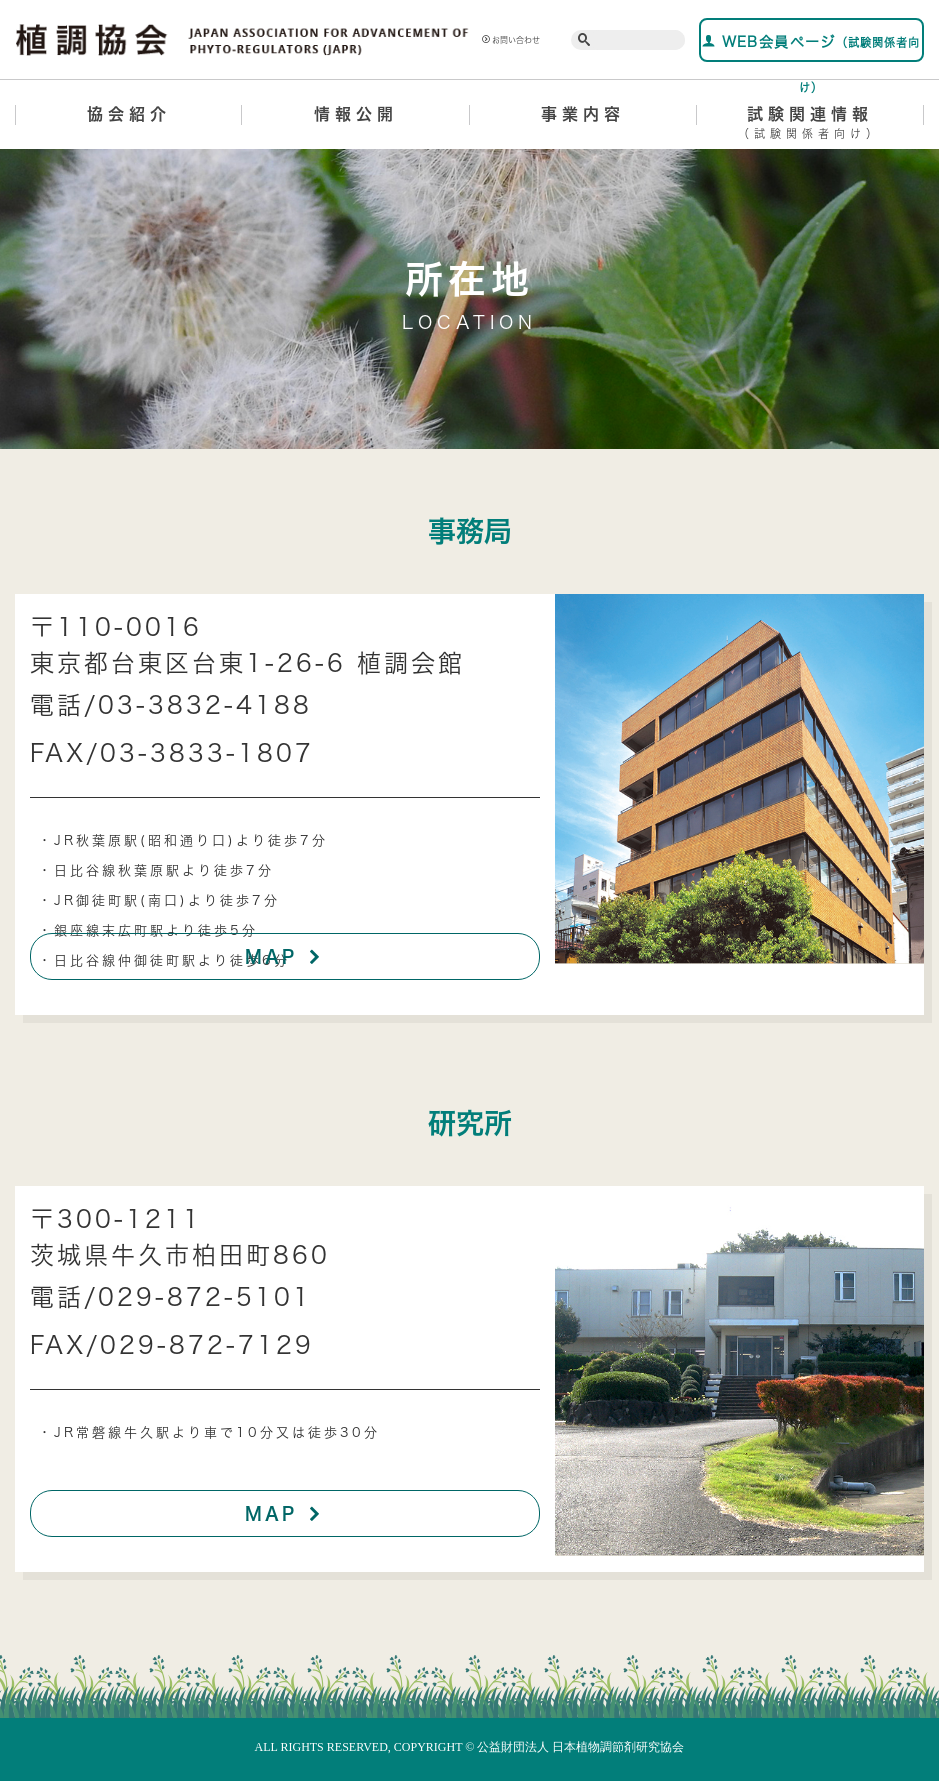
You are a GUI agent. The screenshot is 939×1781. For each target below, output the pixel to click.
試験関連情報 (810, 126)
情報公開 (356, 114)
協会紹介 (129, 114)
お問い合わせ (511, 40)
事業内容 (583, 114)
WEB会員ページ (811, 48)
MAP (285, 956)
